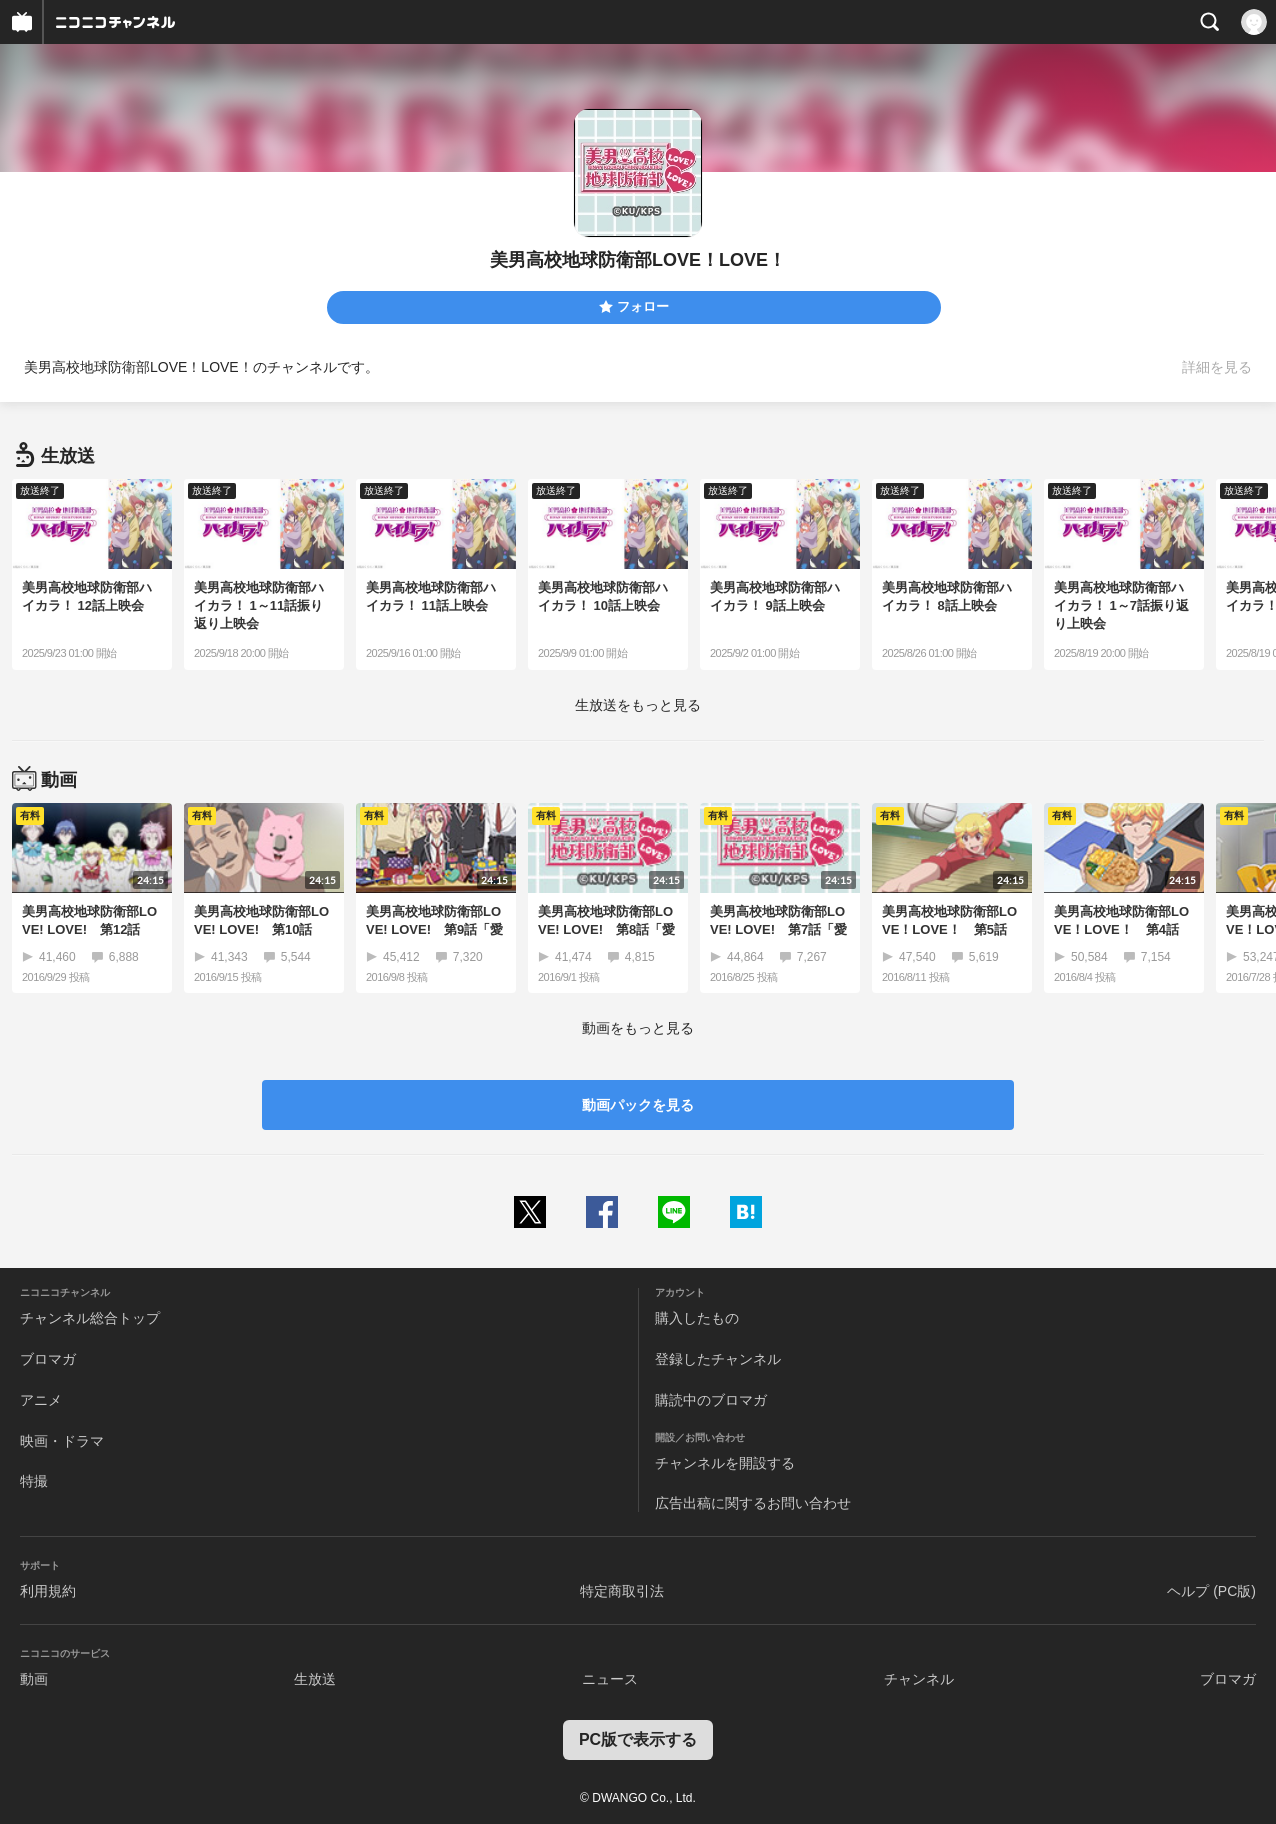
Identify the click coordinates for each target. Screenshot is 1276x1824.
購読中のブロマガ (711, 1400)
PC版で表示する (638, 1739)
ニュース (610, 1679)
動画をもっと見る (638, 1028)
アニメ (41, 1400)
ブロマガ (48, 1359)
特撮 (34, 1481)
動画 (34, 1679)
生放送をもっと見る (638, 705)
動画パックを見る (638, 1105)
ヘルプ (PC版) (1211, 1591)
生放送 (315, 1679)
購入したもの (697, 1318)
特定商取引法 (622, 1591)
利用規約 (48, 1591)
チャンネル (919, 1679)
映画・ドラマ (62, 1441)
